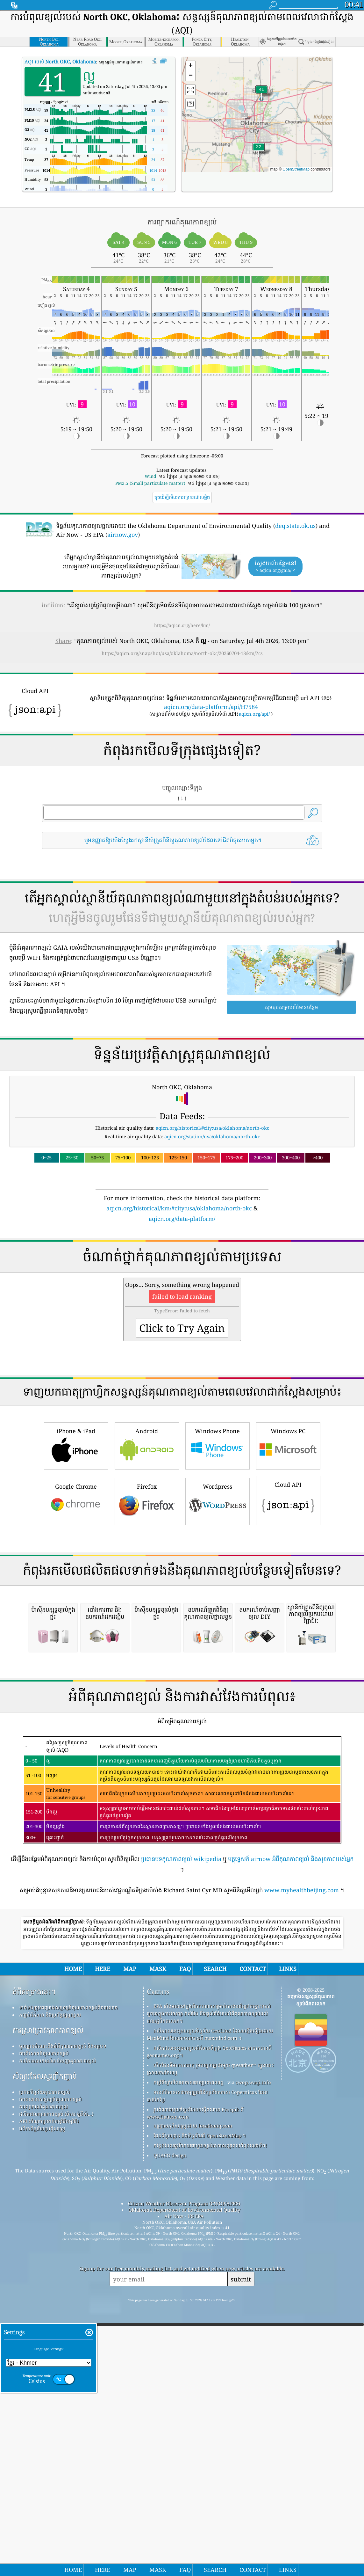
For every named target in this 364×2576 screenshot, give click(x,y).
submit (241, 2547)
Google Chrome (76, 1590)
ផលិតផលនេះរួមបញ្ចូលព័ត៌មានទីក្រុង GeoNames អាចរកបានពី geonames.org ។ (209, 2319)
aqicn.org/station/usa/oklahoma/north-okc (212, 1136)
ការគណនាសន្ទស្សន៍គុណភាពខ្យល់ (50, 2367)
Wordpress (217, 1590)
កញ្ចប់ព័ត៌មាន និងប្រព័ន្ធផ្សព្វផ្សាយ (50, 2282)
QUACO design (170, 2423)
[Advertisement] (182, 1279)
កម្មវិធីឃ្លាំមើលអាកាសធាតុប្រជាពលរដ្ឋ (188, 2350)
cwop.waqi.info (253, 2350)
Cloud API (288, 1589)
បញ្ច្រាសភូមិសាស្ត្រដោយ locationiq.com (192, 2393)
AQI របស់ (60, 61)
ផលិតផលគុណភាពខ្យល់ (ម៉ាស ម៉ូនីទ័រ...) (56, 2381)
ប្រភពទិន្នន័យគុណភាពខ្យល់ (44, 2359)
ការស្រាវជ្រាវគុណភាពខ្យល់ (47, 2298)
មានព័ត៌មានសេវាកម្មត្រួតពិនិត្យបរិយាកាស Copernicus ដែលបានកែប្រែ (207, 2363)
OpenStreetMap (296, 169)
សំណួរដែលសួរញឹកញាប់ (44, 2344)
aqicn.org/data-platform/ (182, 1218)
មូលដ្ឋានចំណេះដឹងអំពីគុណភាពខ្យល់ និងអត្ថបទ (62, 2313)
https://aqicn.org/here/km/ (182, 625)
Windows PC (288, 1534)
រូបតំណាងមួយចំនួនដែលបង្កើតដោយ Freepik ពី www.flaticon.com (195, 2381)
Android (146, 1534)
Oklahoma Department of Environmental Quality (184, 2477)
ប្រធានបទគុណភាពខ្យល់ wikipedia (181, 2126)
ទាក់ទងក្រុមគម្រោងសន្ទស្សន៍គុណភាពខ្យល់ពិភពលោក (68, 2275)
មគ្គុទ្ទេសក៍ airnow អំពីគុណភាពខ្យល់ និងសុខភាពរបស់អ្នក (290, 2126)
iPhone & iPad (76, 1534)
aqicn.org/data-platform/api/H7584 (211, 707)
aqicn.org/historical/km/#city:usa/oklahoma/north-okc (179, 1208)
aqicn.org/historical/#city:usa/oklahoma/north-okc (212, 1128)
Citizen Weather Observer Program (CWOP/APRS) (184, 2471)
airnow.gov (122, 534)
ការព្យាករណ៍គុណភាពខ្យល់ (43, 2374)
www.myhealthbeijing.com (301, 2158)
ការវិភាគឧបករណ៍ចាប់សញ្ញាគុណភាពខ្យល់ (57, 2328)
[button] (261, 93)
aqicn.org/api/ (254, 714)
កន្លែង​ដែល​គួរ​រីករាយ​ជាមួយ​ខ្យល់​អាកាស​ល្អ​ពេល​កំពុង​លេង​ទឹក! (210, 2413)
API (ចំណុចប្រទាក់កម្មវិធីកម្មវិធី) (49, 2389)
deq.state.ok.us (295, 525)
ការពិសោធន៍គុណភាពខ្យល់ (43, 2321)
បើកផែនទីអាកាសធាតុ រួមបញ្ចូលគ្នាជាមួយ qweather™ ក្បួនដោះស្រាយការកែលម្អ (210, 2336)
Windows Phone (217, 1534)
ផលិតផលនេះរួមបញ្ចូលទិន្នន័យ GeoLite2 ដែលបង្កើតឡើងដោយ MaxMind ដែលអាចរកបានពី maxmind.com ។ (210, 2302)
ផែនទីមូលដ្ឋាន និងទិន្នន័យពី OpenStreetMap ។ (199, 2403)
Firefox (146, 1590)
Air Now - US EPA (184, 2484)
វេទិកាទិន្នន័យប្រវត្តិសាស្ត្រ (42, 2396)
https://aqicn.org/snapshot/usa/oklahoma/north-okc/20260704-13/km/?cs (182, 653)
